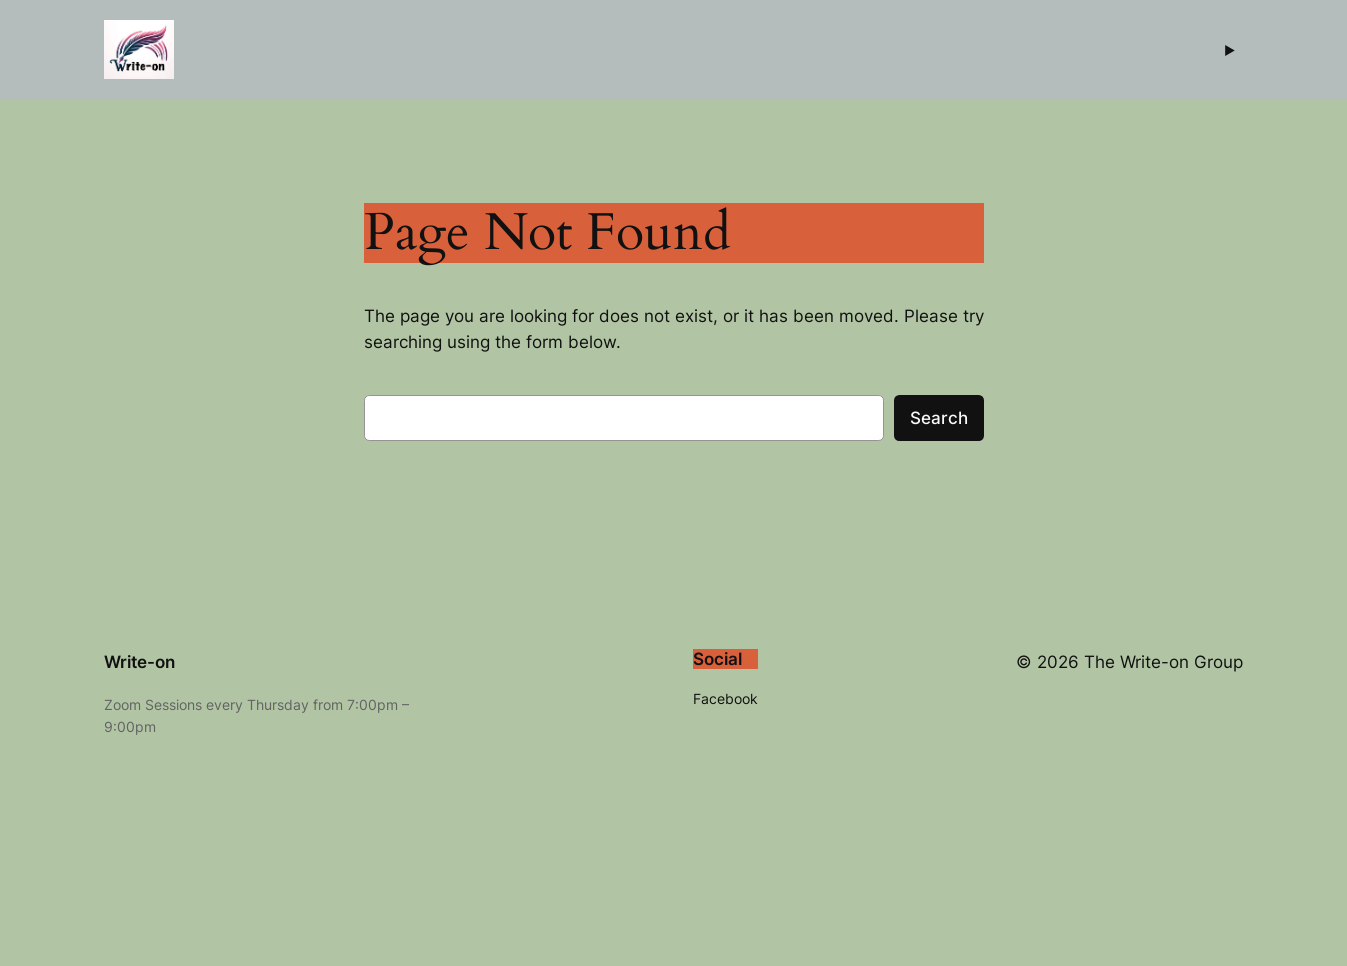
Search (939, 418)
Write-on (139, 662)
